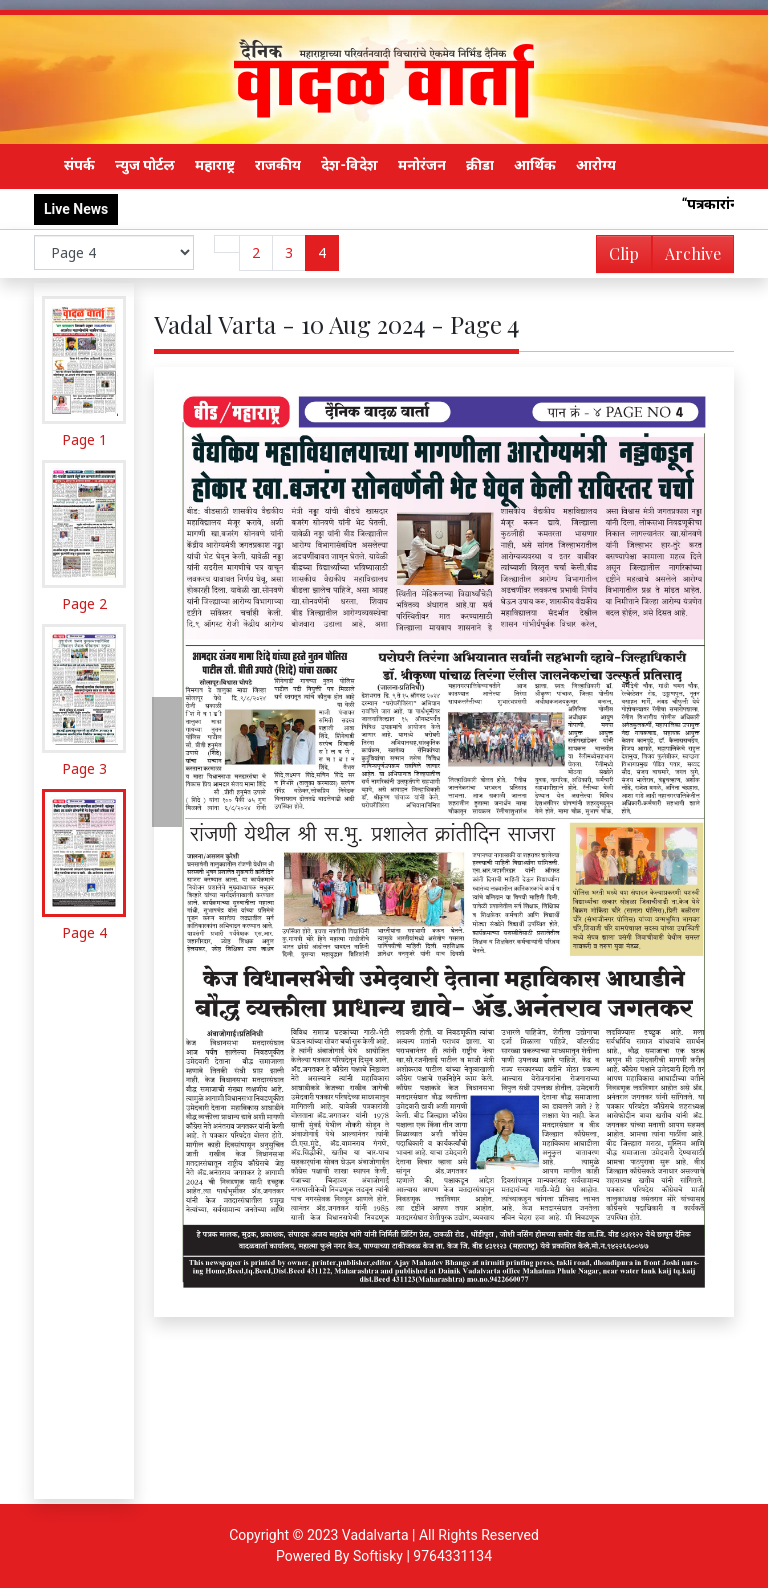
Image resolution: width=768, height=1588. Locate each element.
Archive (687, 257)
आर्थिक (535, 165)
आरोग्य (596, 165)
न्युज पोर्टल (145, 165)
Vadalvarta (375, 1535)
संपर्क (79, 165)
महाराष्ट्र (215, 165)
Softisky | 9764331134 (422, 1556)
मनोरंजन (422, 165)
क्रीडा (480, 165)
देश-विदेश (349, 165)
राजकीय (278, 165)
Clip (624, 253)
